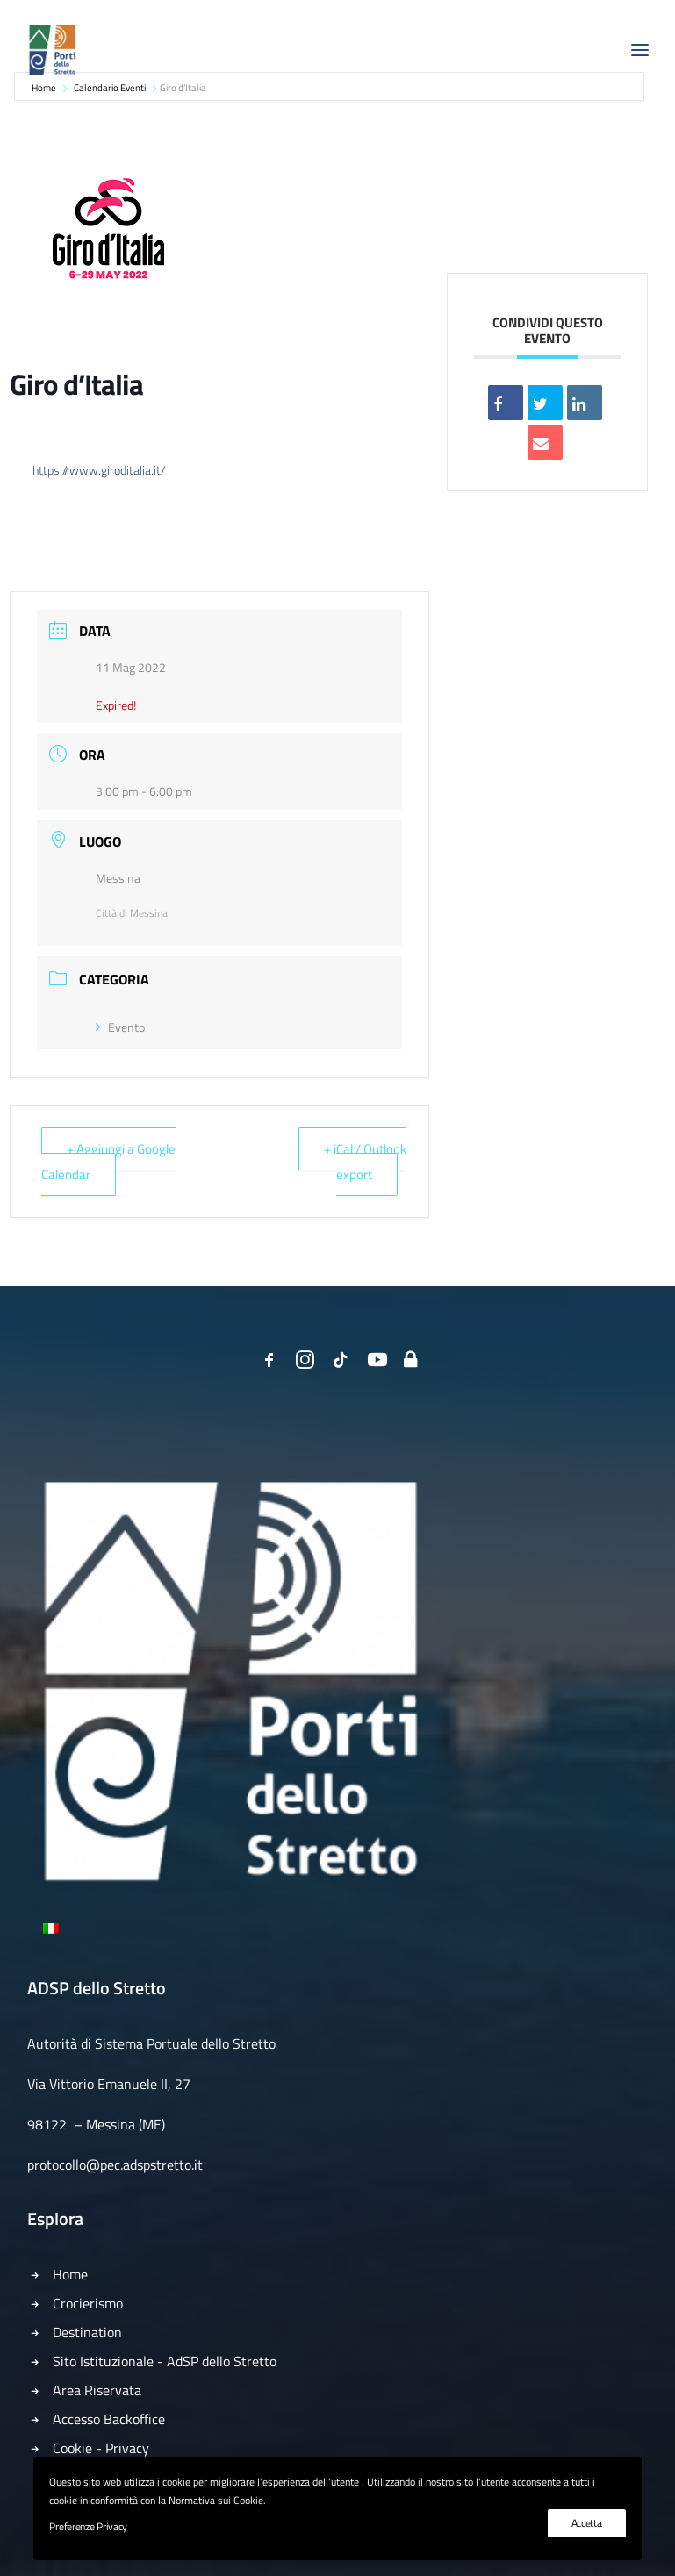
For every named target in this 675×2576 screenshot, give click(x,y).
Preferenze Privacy (88, 2526)
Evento (120, 1027)
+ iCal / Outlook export (365, 1161)
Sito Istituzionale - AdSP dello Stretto (164, 2361)
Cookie (72, 2447)
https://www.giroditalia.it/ (99, 470)
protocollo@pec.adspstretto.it (115, 2164)
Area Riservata (97, 2390)
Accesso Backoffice (109, 2418)
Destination (87, 2332)
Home (70, 2274)
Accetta (586, 2523)
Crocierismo (88, 2303)
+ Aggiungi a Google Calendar (108, 1161)
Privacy (127, 2447)
